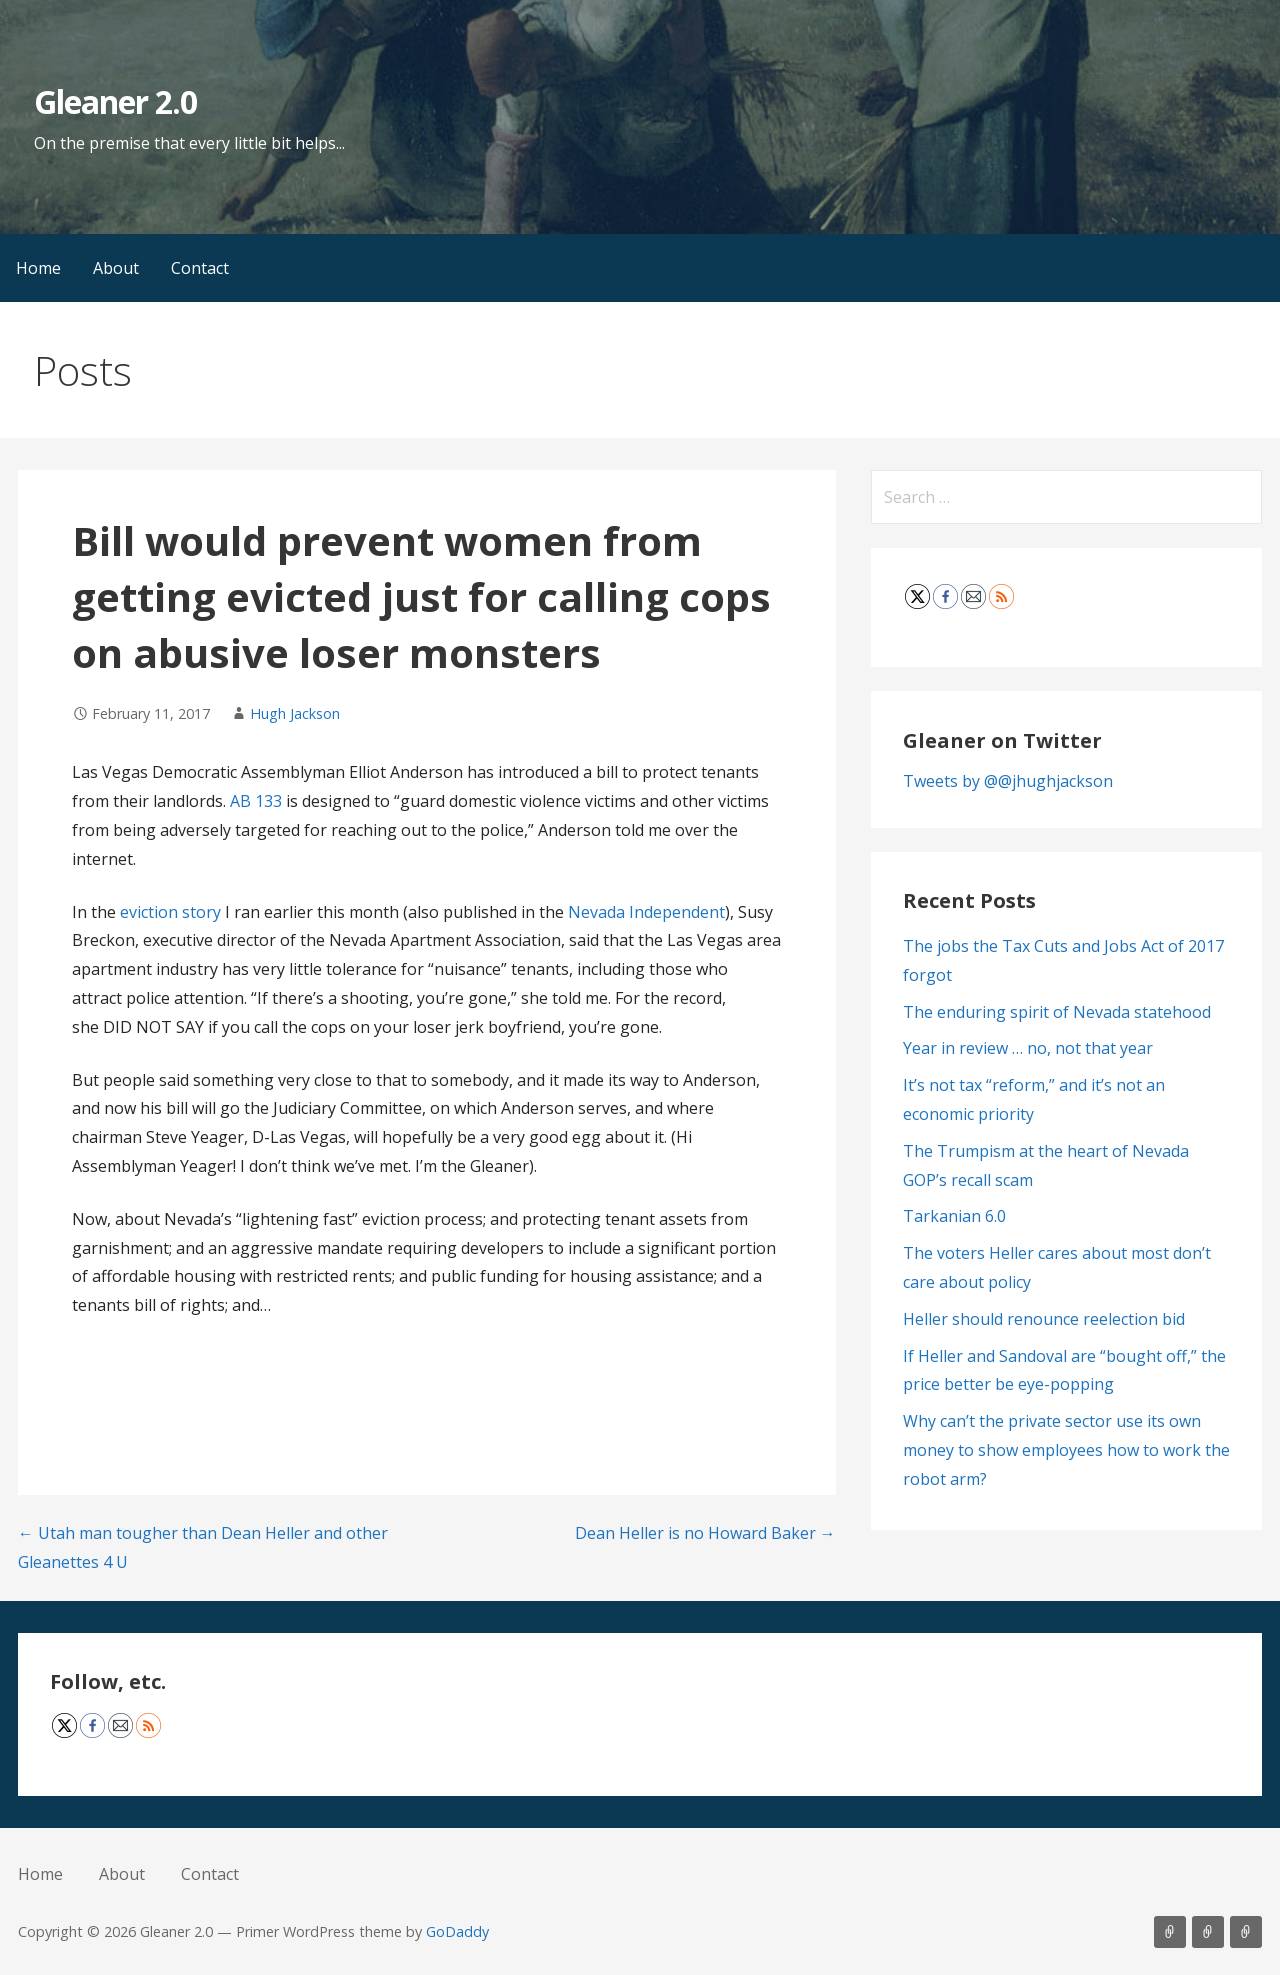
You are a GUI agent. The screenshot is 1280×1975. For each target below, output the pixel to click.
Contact (200, 268)
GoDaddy (457, 1931)
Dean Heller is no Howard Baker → (705, 1533)
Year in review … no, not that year (1028, 1048)
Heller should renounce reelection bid (1044, 1319)
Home (38, 268)
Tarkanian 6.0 (954, 1216)
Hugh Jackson (295, 713)
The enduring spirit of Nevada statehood (1057, 1012)
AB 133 (258, 801)
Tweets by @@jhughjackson (1008, 781)
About (116, 268)
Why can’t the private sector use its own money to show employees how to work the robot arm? (1066, 1450)
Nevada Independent (646, 912)
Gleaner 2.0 (115, 101)
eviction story (172, 912)
